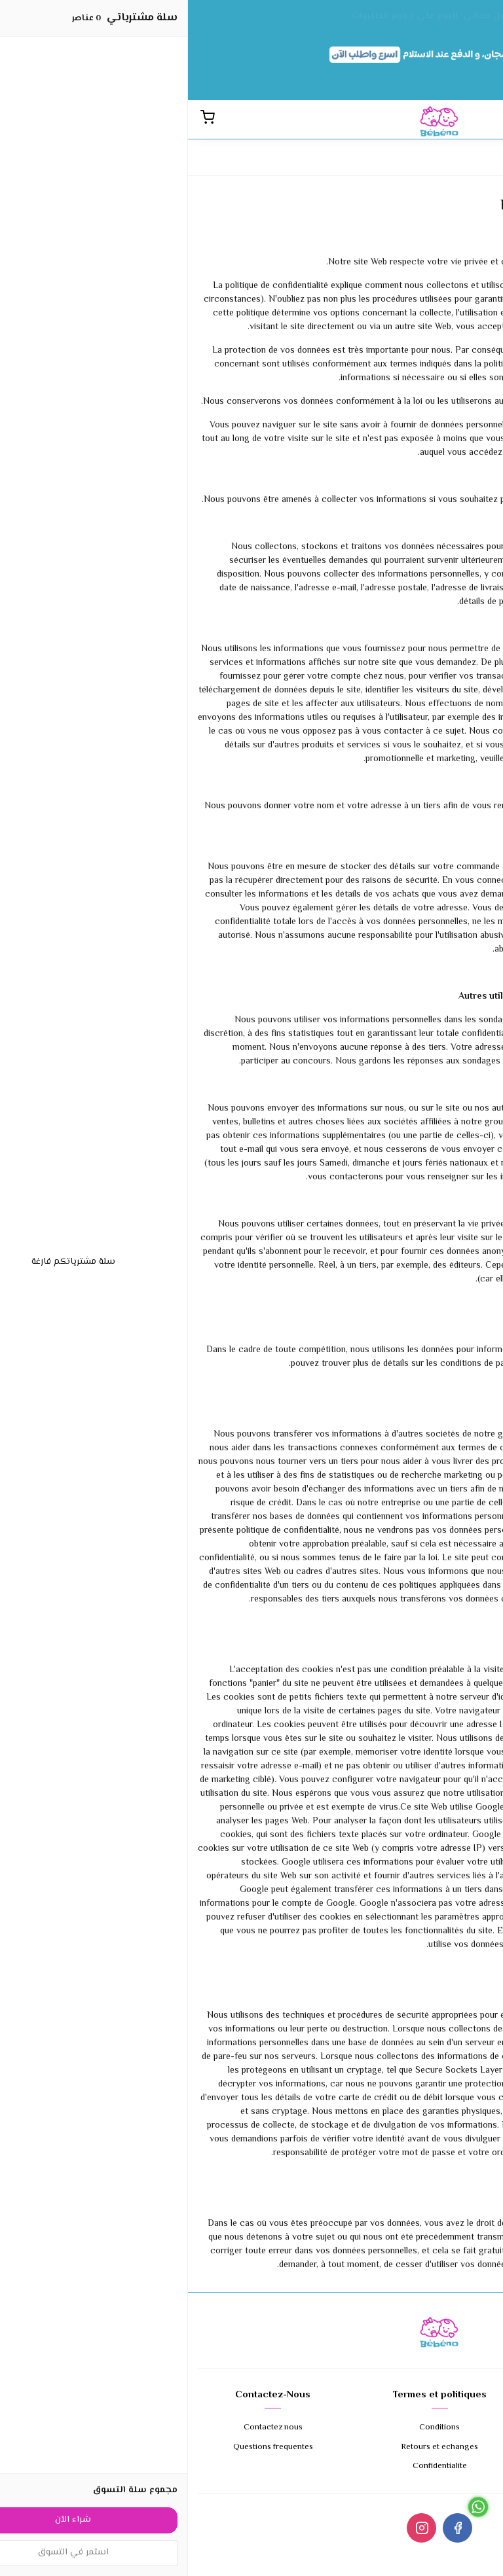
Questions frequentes (85, 2447)
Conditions (251, 2428)
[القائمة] (460, 119)
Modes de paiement (418, 2447)
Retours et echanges (251, 2447)
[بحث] (483, 119)
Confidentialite (252, 2466)
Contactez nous (85, 2428)
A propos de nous (418, 2428)
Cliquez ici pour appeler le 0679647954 (425, 2569)
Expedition (418, 2466)
